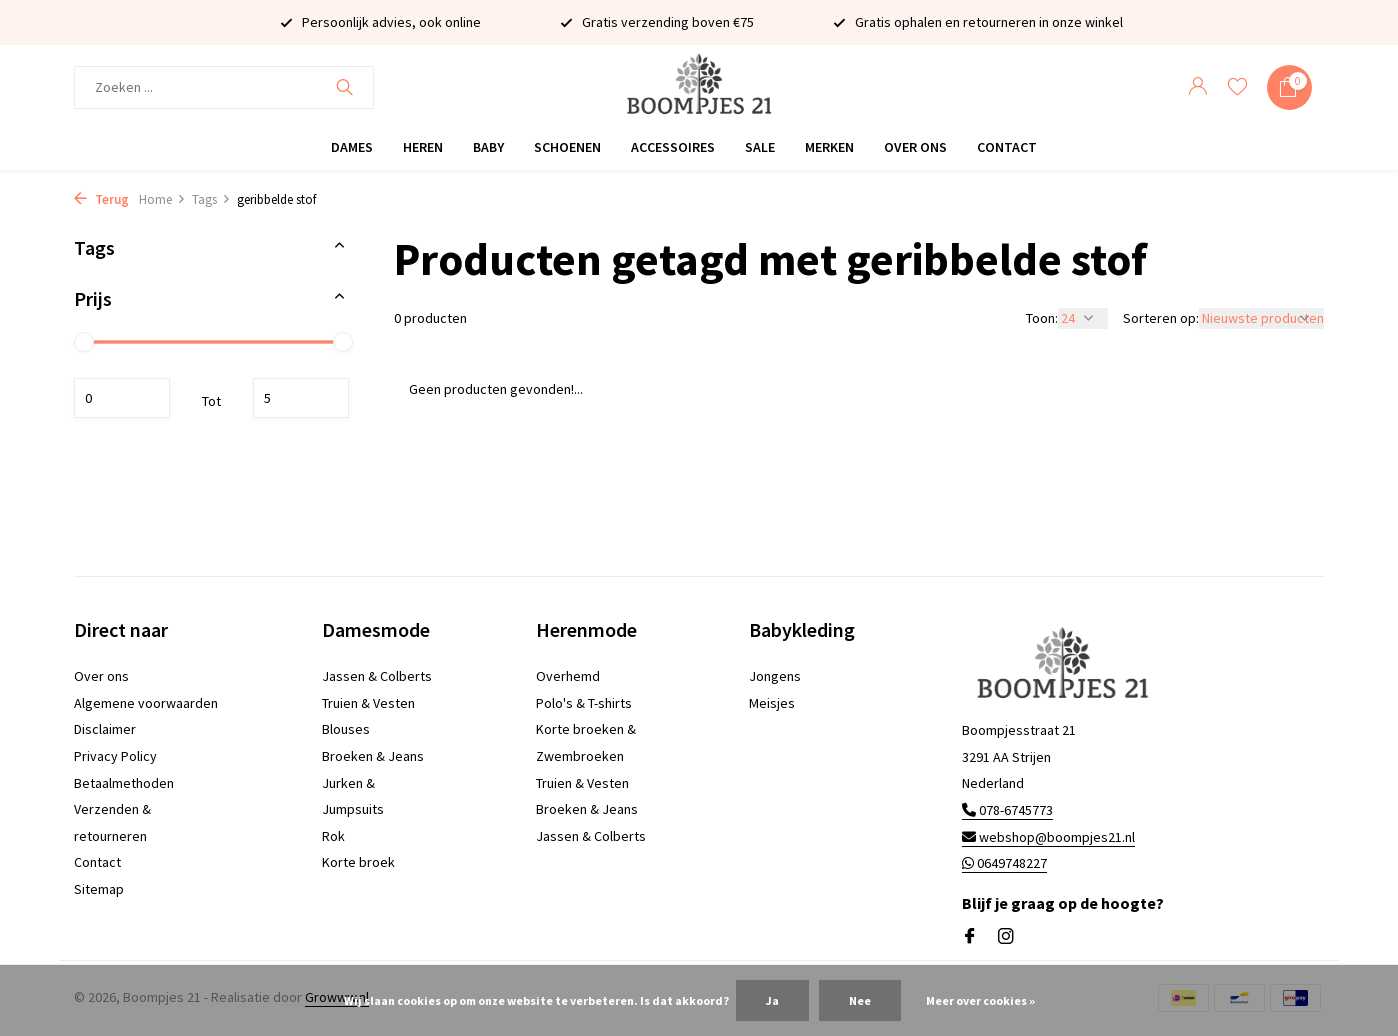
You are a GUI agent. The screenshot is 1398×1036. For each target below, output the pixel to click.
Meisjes (772, 703)
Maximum (301, 398)
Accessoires (673, 147)
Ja (772, 1000)
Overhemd (568, 676)
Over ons (915, 147)
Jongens (775, 676)
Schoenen (567, 147)
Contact (1007, 147)
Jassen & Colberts (377, 676)
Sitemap (99, 889)
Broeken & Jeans (373, 756)
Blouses (346, 729)
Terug (101, 199)
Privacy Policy (115, 756)
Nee (860, 1000)
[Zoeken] (224, 87)
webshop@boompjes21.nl (1048, 837)
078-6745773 (1007, 810)
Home (162, 199)
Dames (352, 147)
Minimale (122, 398)
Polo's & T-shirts (584, 703)
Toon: (1042, 318)
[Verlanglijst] (1237, 87)
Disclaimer (105, 729)
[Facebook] (970, 937)
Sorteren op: (1161, 318)
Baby (488, 147)
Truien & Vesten (368, 703)
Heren (423, 147)
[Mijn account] (1197, 87)
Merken (829, 147)
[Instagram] (1006, 937)
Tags (211, 199)
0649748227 (1004, 863)
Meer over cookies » (980, 1000)
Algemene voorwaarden (146, 703)
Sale (760, 147)
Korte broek (358, 862)
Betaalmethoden (124, 783)
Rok (333, 836)
